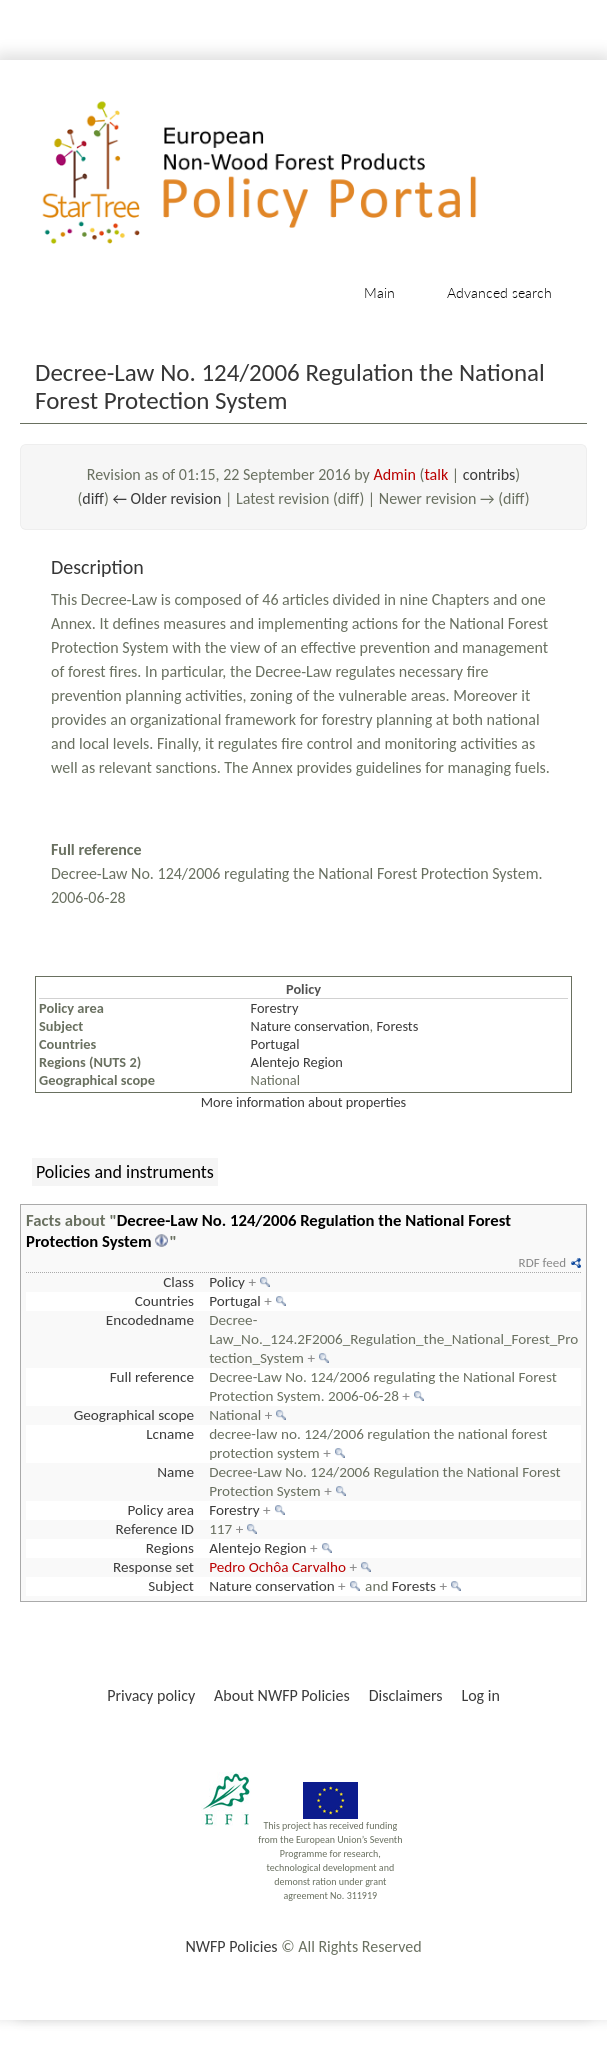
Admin (394, 474)
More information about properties (303, 1102)
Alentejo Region (297, 1062)
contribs (489, 474)
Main (379, 292)
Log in (480, 1695)
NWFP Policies (231, 1946)
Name (175, 1472)
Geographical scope (134, 1415)
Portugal (275, 1044)
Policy (227, 1282)
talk (436, 474)
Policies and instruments (125, 1172)
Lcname (170, 1434)
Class (178, 1282)
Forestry (275, 1008)
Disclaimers (406, 1695)
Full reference (152, 1377)
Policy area (161, 1510)
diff (93, 498)
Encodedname (150, 1320)
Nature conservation (310, 1026)
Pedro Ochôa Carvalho (277, 1567)
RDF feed (542, 1262)
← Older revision (166, 498)
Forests (397, 1026)
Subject (171, 1586)
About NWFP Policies (282, 1695)
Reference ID (155, 1529)
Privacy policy (151, 1695)
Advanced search (499, 292)
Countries (164, 1301)
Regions (170, 1548)
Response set (153, 1567)
